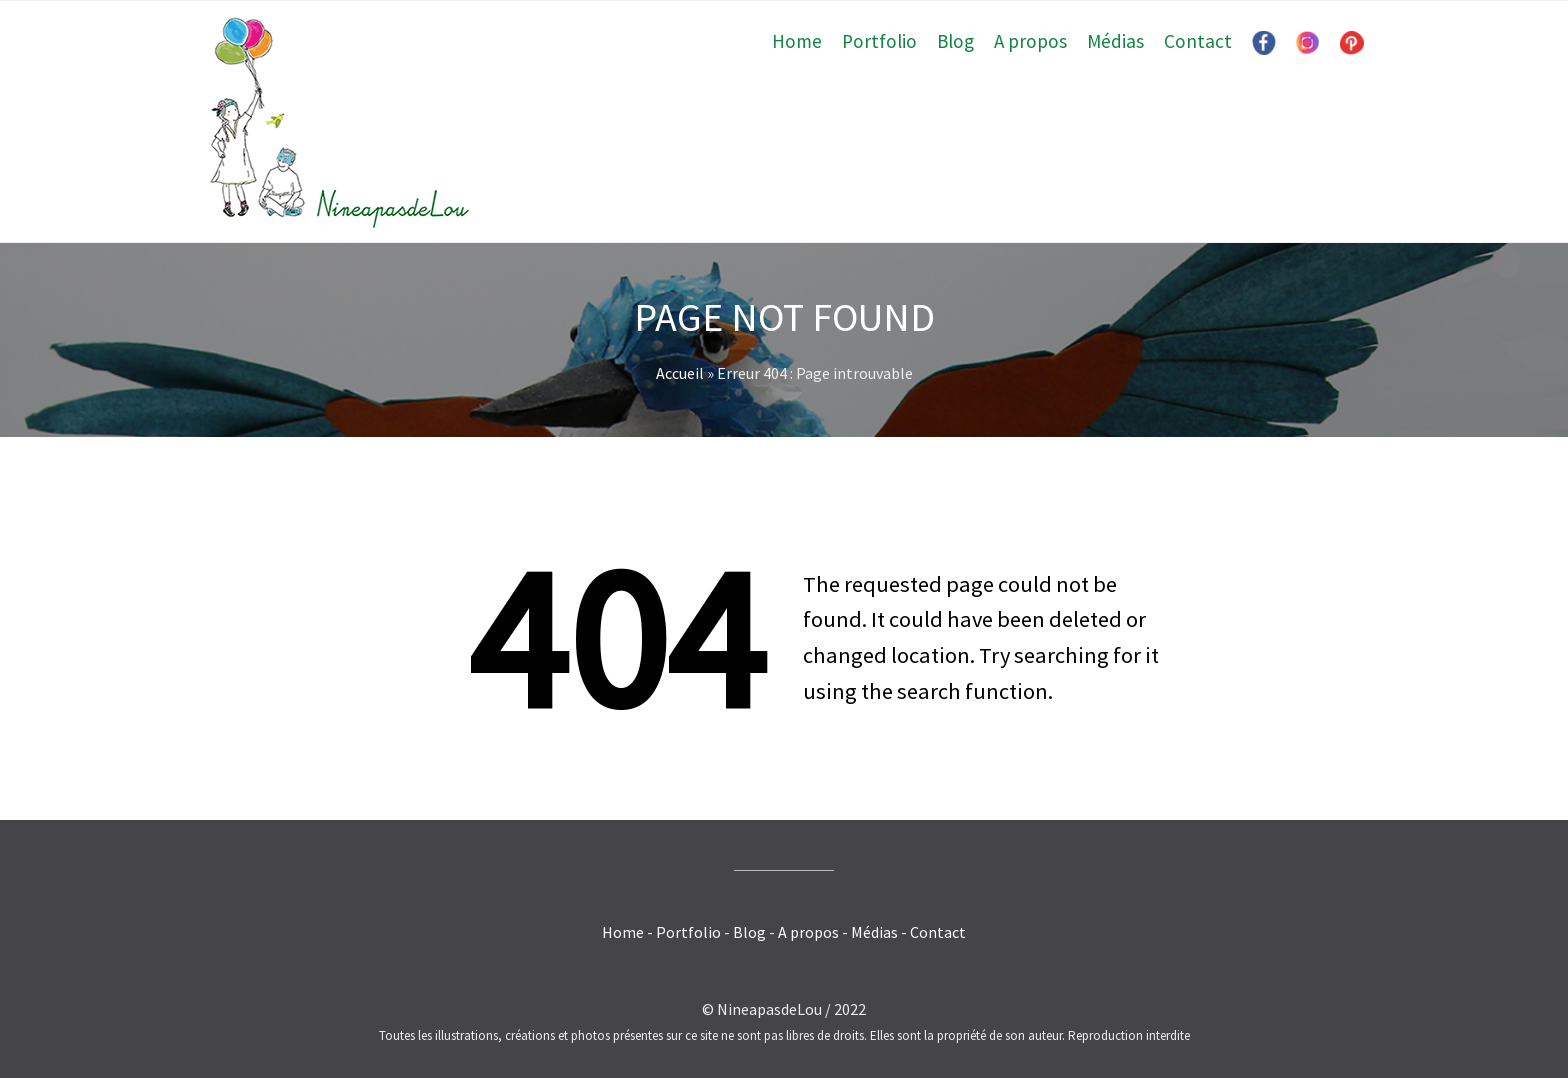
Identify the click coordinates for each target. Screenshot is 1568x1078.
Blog (955, 41)
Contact (1198, 41)
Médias (1115, 41)
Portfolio (879, 41)
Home (797, 41)
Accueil (680, 373)
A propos (1030, 41)
